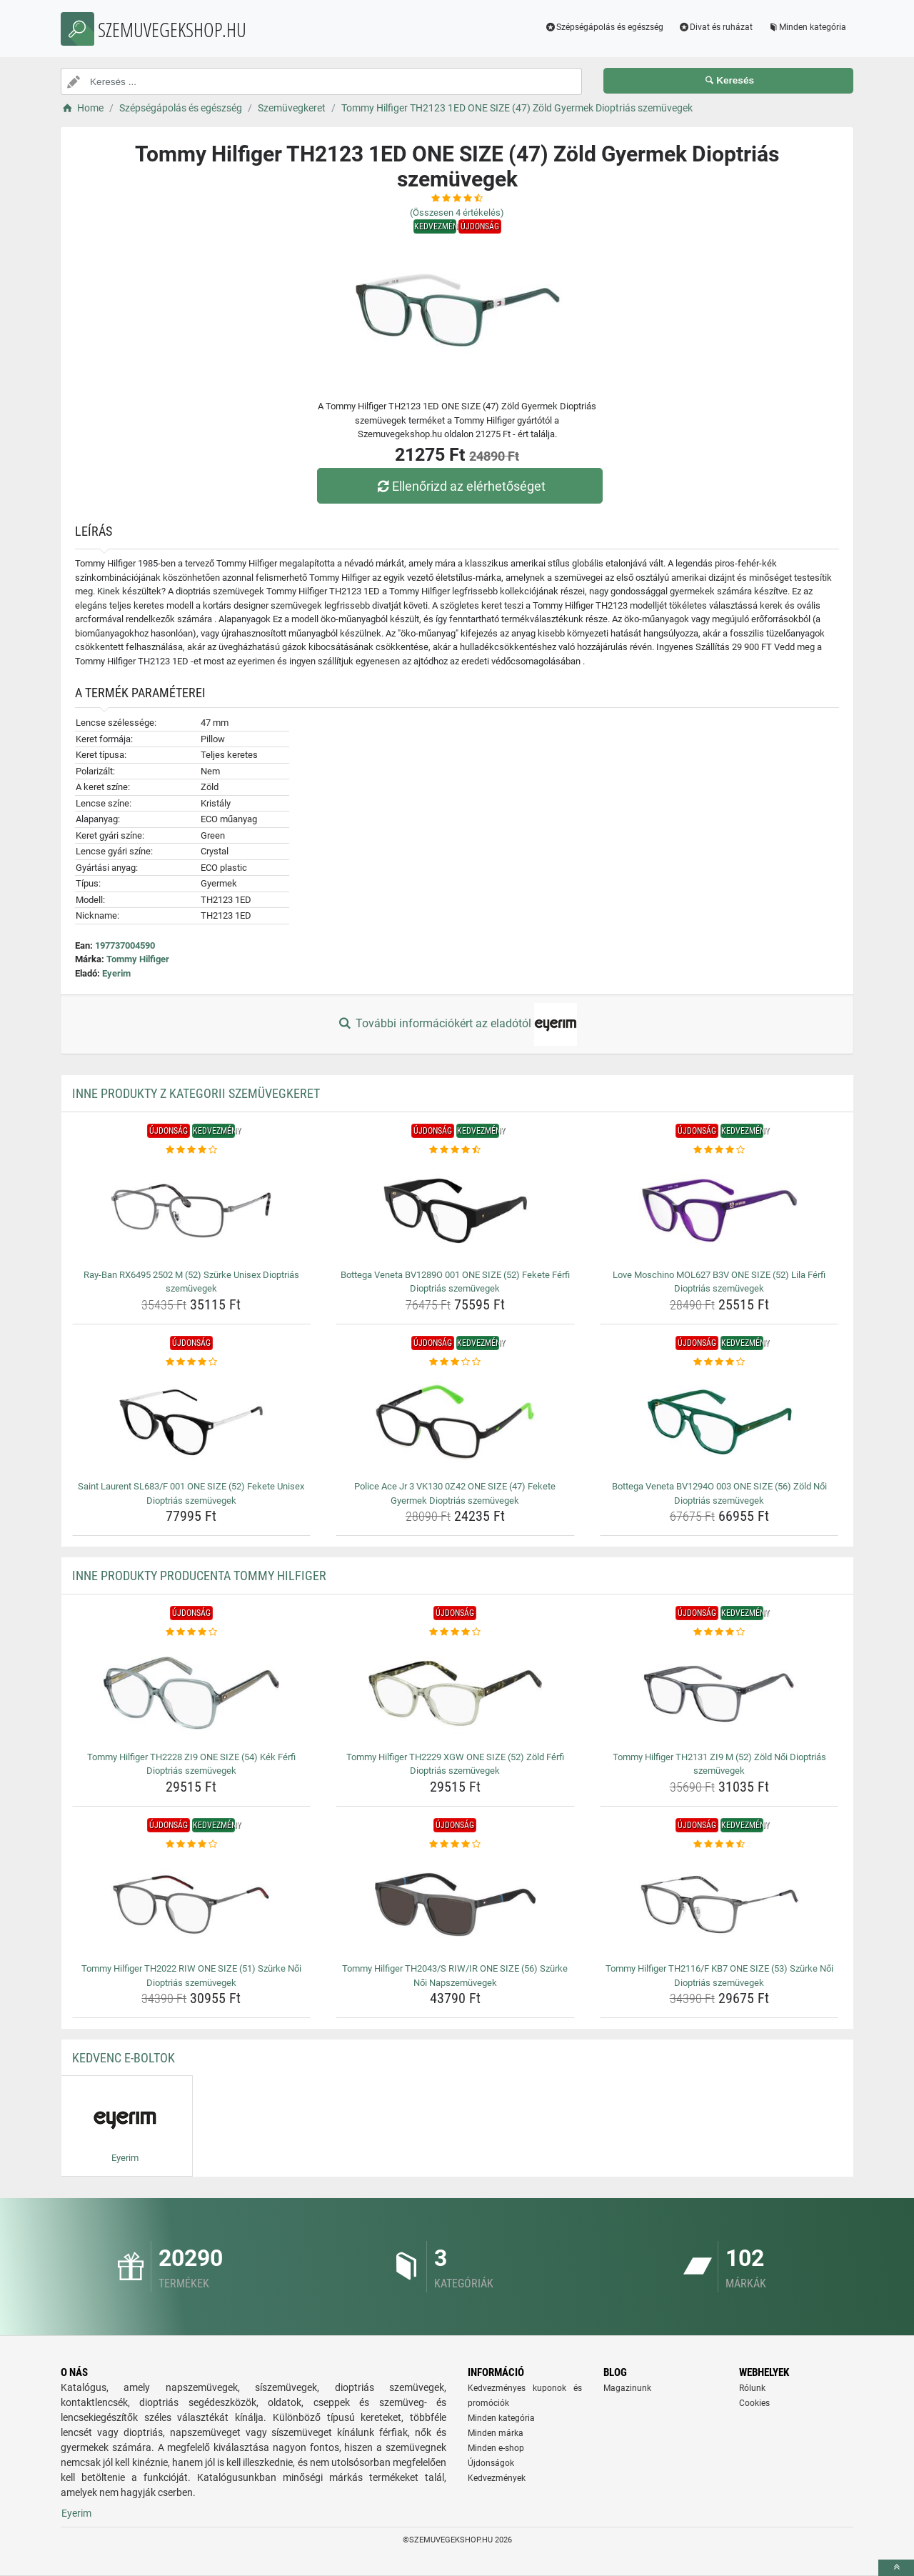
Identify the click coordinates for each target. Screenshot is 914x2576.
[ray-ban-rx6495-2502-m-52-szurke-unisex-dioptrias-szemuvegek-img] (192, 1210)
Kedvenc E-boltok (123, 2057)
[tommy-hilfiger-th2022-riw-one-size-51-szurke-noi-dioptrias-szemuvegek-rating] (192, 1844)
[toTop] (896, 2568)
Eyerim (116, 973)
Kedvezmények (497, 2478)
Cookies (754, 2403)
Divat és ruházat (715, 27)
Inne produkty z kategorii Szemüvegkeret (196, 1093)
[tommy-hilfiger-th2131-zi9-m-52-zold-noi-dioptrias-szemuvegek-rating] (719, 1632)
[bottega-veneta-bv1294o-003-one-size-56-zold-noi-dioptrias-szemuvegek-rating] (719, 1362)
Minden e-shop (496, 2448)
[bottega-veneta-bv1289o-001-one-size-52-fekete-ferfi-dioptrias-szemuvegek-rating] (455, 1150)
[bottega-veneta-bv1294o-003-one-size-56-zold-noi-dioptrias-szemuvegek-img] (719, 1422)
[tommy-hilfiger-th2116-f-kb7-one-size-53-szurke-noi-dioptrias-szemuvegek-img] (719, 1904)
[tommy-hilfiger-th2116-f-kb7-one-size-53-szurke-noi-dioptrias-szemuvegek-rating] (719, 1844)
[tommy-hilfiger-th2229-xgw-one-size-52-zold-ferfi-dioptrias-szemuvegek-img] (455, 1693)
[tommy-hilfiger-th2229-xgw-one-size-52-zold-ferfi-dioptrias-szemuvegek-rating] (455, 1632)
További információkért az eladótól (457, 1024)
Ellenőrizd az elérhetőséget (460, 486)
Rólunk (752, 2388)
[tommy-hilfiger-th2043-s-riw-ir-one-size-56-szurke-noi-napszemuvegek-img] (455, 1904)
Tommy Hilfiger (137, 959)
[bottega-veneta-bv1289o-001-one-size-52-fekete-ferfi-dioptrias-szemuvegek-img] (455, 1210)
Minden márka (495, 2433)
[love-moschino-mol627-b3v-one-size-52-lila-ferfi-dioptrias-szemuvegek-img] (719, 1210)
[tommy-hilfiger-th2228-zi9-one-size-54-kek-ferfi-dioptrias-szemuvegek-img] (192, 1693)
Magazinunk (627, 2388)
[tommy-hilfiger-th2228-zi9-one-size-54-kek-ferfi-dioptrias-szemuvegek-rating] (192, 1632)
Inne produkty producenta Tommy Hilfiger (199, 1575)
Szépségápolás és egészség (604, 27)
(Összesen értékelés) (457, 212)
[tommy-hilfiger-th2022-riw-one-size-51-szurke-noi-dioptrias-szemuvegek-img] (192, 1904)
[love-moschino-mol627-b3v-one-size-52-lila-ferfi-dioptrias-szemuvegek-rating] (719, 1150)
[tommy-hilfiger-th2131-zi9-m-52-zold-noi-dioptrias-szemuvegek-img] (719, 1693)
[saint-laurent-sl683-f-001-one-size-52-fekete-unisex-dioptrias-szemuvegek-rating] (192, 1362)
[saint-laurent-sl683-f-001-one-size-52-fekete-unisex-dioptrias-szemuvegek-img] (192, 1422)
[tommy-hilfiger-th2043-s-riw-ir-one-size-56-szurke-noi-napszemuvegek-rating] (455, 1844)
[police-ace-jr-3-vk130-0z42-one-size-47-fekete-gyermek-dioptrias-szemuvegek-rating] (455, 1362)
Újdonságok (491, 2463)
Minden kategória (806, 27)
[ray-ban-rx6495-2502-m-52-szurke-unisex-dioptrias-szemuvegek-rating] (192, 1150)
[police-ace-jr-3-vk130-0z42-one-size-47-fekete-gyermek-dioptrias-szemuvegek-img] (455, 1422)
